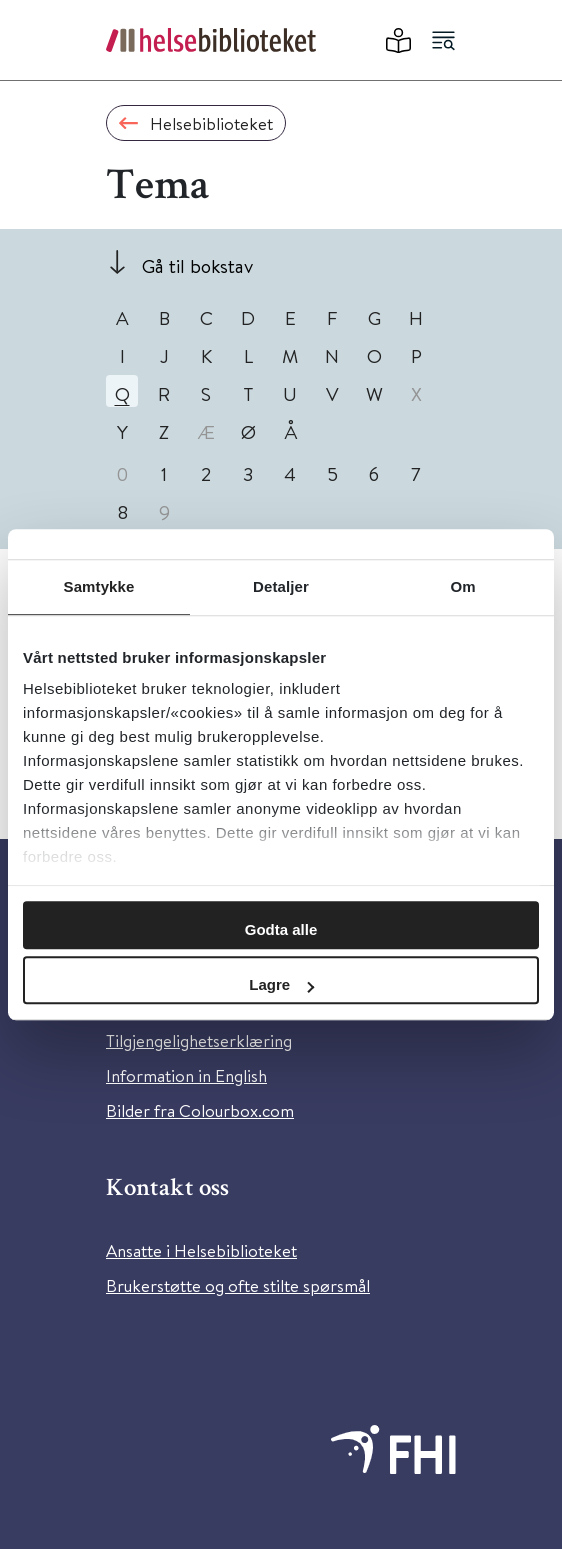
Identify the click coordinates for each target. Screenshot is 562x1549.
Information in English (186, 1075)
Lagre (281, 984)
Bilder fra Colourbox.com (200, 1110)
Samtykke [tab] (99, 586)
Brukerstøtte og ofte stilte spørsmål (238, 1285)
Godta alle (281, 929)
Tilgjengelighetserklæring (199, 1040)
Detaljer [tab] (281, 586)
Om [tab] (462, 586)
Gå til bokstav (197, 265)
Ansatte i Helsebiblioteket (201, 1250)
